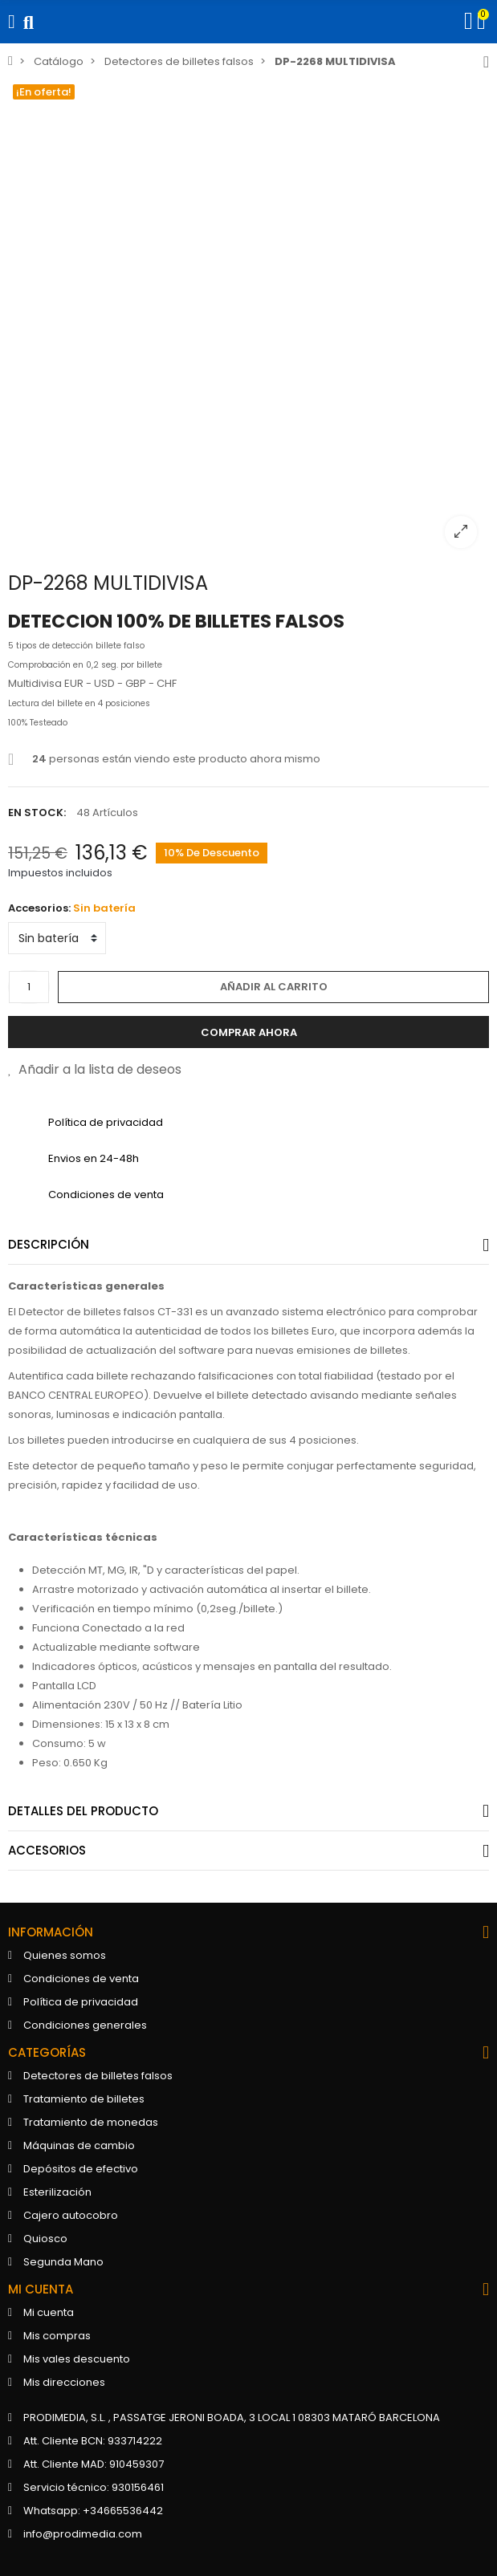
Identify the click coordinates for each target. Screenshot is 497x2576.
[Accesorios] (57, 938)
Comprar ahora (249, 1032)
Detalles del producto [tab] (83, 1810)
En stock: (37, 812)
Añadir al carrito (274, 986)
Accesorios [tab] (47, 1850)
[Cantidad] (29, 987)
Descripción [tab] (48, 1244)
